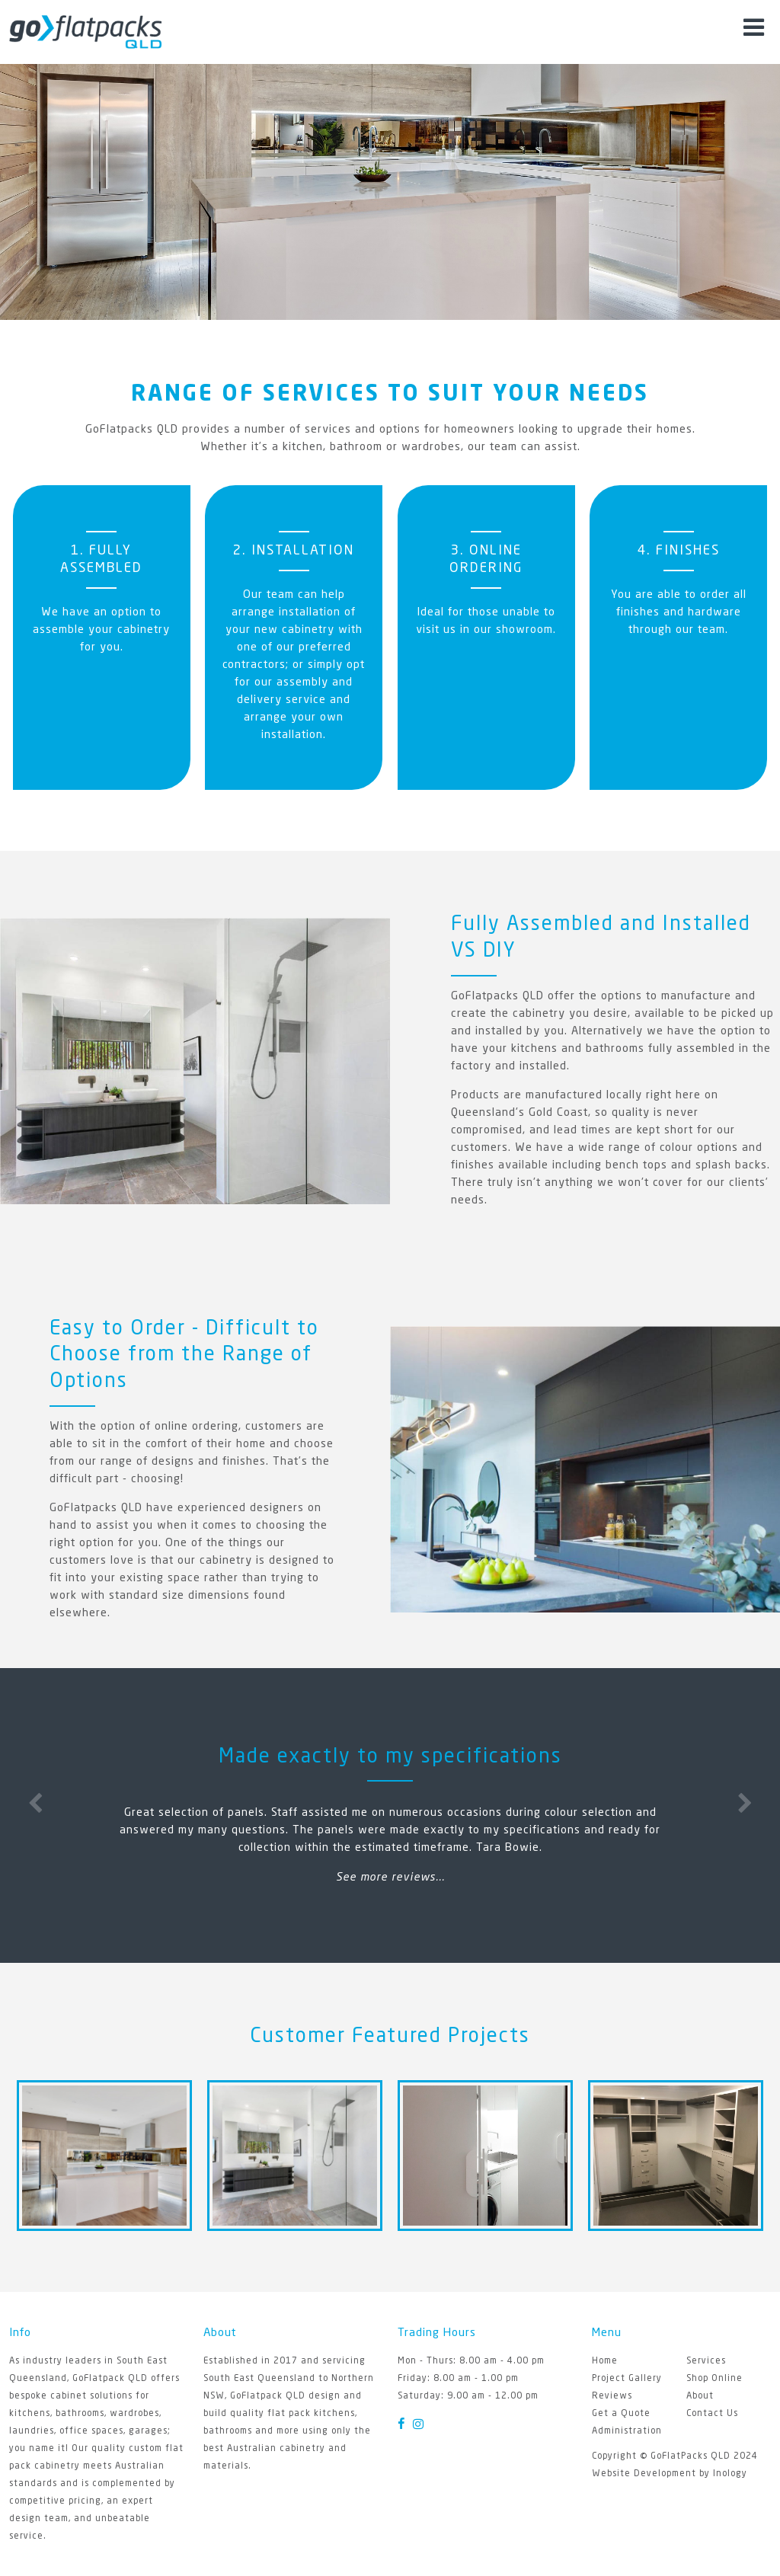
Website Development (644, 2474)
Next (745, 1800)
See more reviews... (390, 1877)
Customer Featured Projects (390, 2037)
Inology (730, 2474)
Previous (35, 1800)
